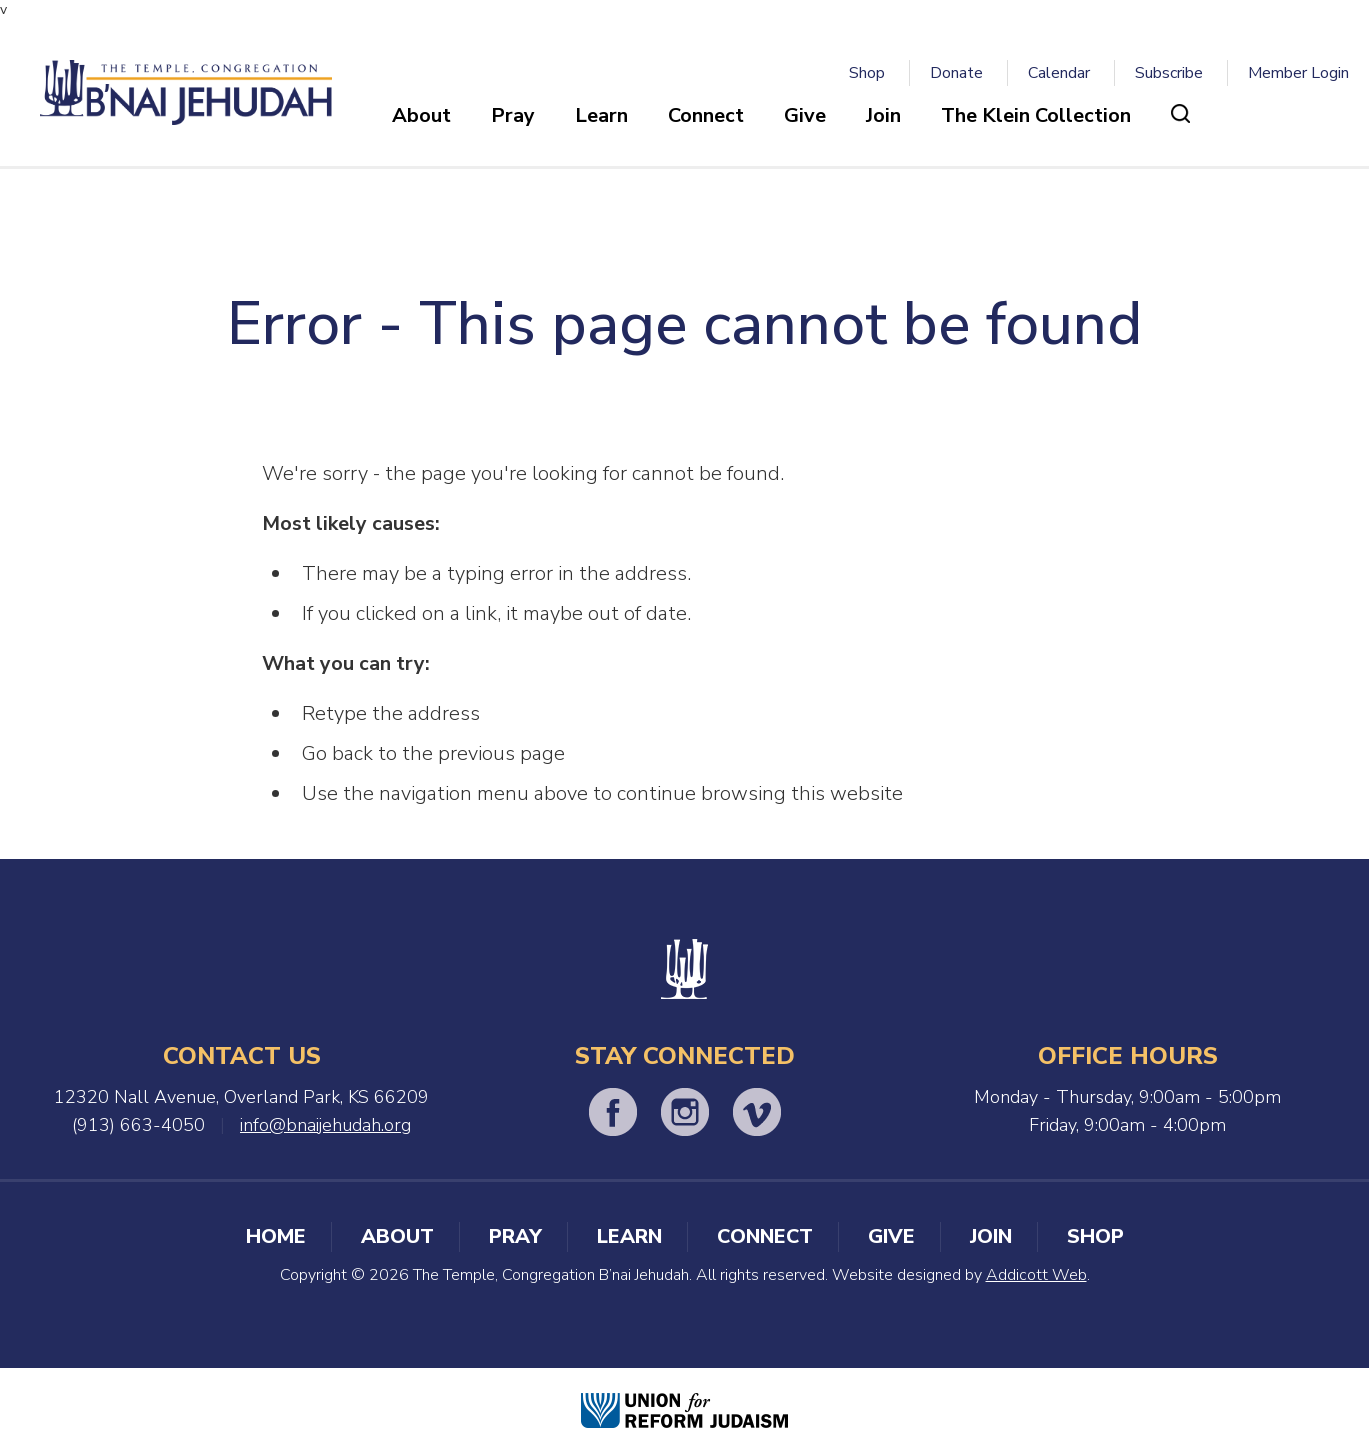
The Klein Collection (1036, 115)
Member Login (1298, 73)
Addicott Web (1036, 1275)
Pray (513, 115)
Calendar (1059, 73)
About (421, 115)
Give (805, 115)
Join (883, 115)
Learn (601, 115)
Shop (867, 73)
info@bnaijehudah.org (325, 1125)
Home (276, 1236)
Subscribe (1169, 73)
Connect (706, 115)
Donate (956, 73)
